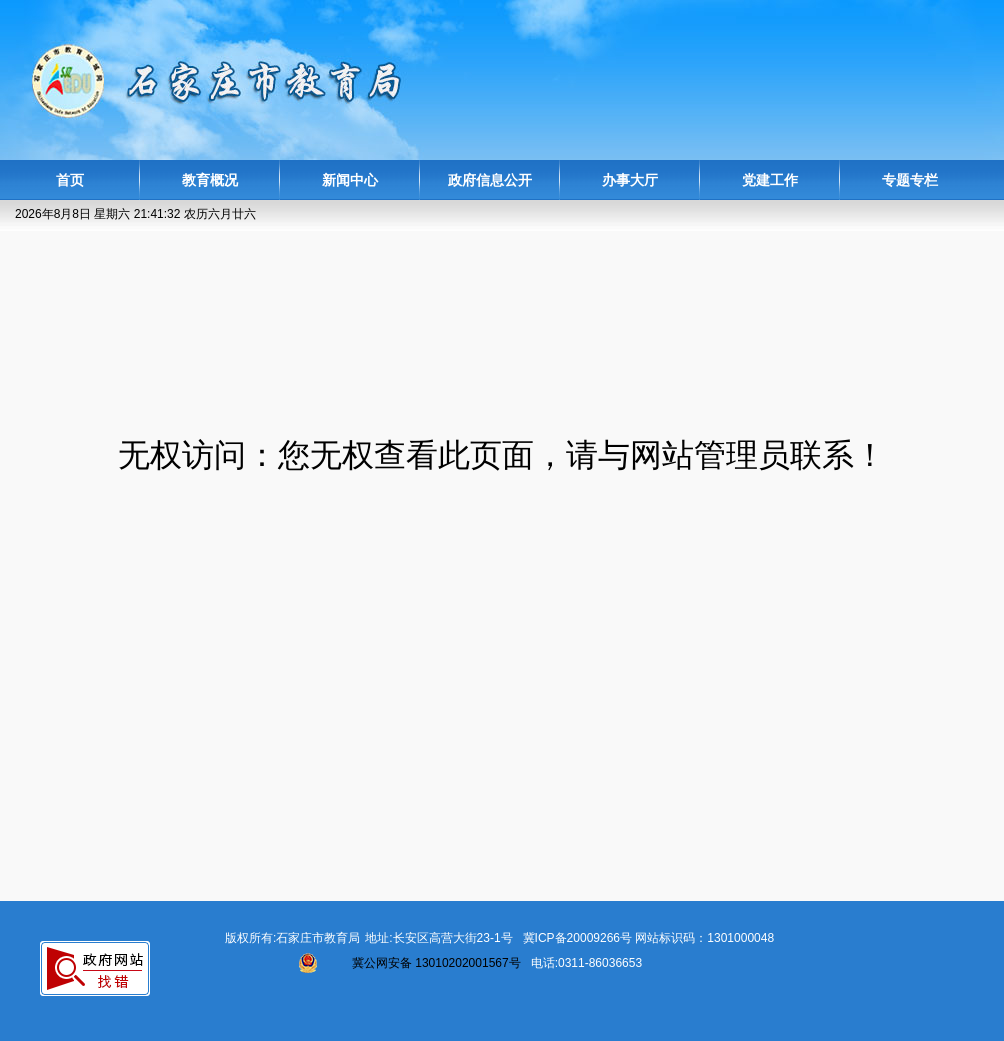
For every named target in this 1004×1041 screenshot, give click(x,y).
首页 (70, 180)
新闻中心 (350, 180)
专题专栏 (910, 180)
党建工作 (770, 180)
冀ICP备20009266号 (577, 938)
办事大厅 (630, 180)
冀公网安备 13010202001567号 (436, 963)
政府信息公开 (490, 180)
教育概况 (210, 180)
